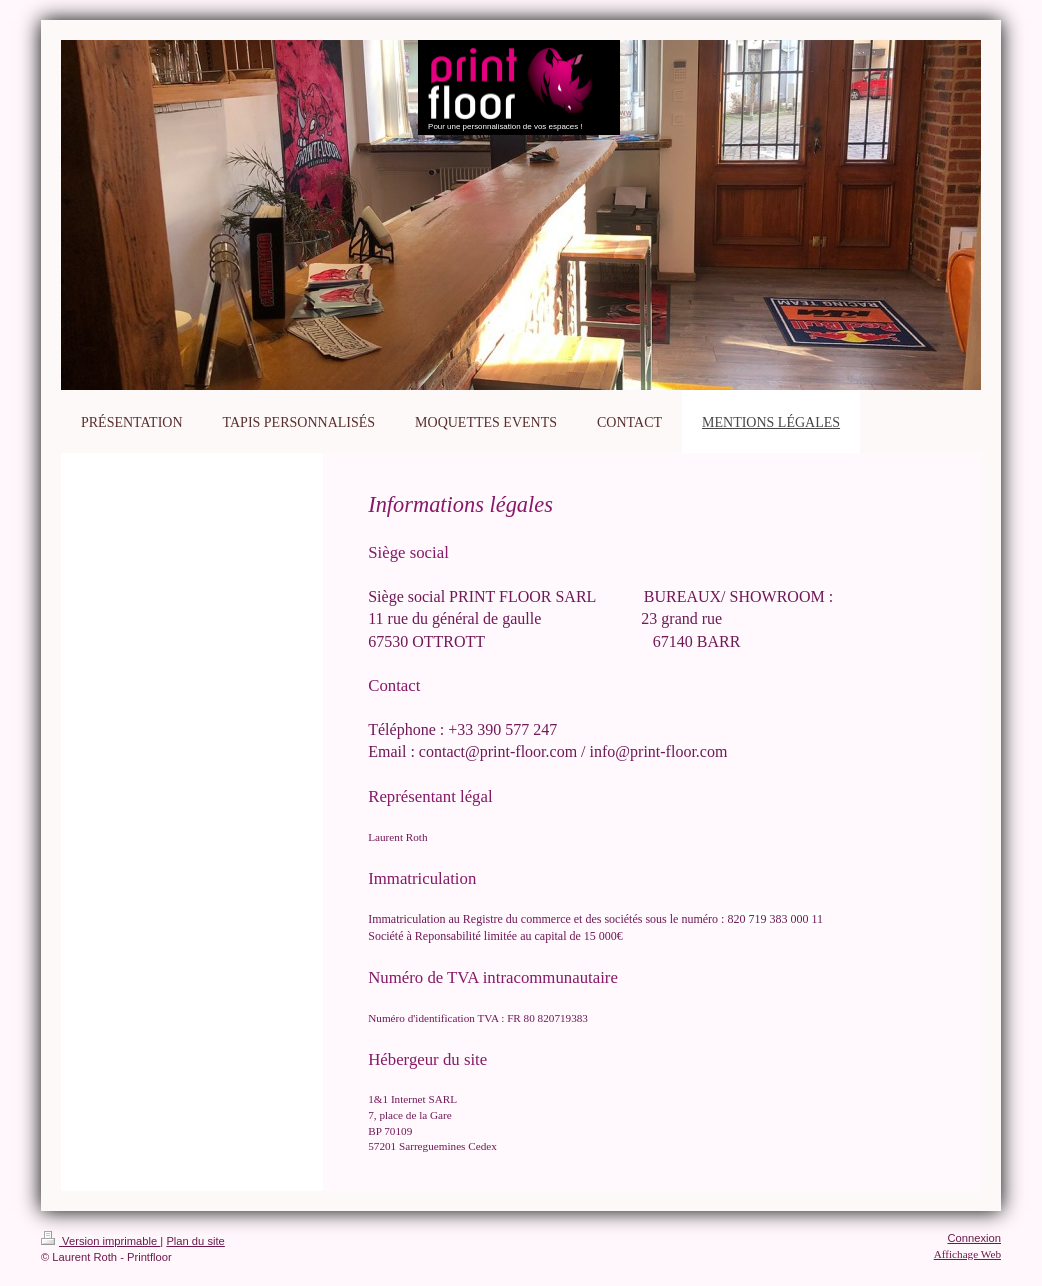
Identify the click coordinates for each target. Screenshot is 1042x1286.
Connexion (975, 1238)
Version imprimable (100, 1241)
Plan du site (195, 1241)
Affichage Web (967, 1254)
